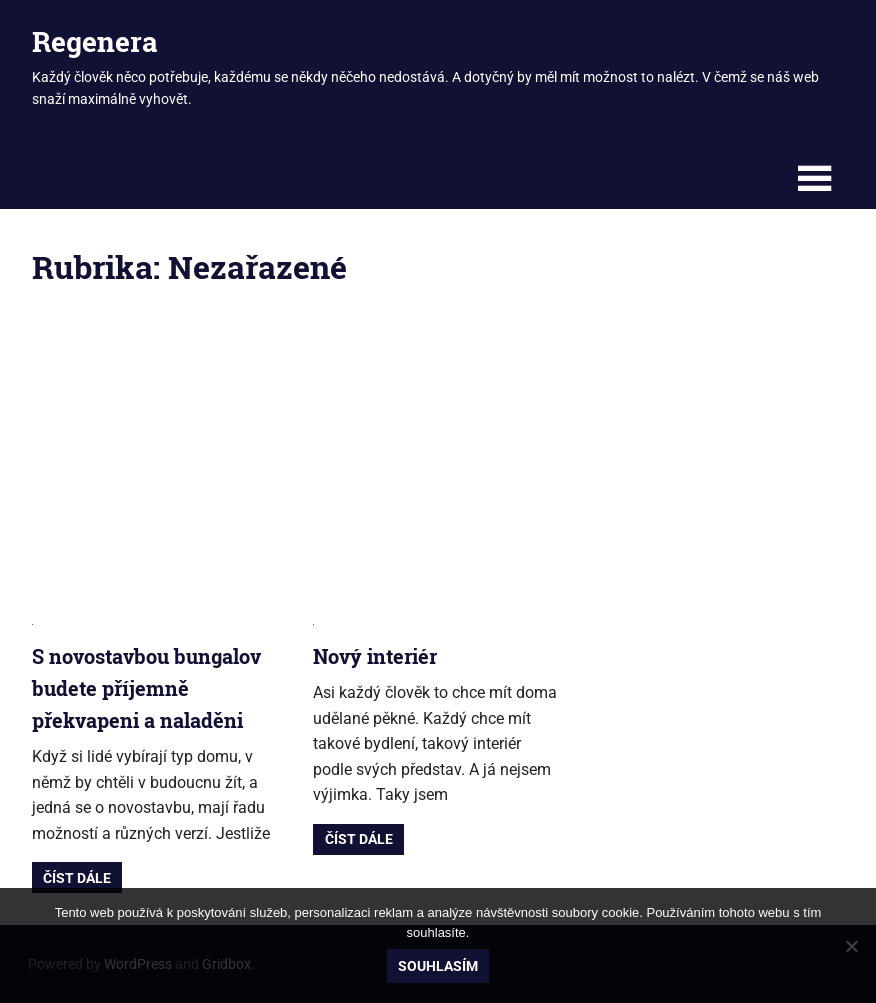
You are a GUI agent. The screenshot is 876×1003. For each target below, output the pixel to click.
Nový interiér (375, 656)
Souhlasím (438, 966)
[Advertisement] (438, 464)
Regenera (94, 41)
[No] (851, 946)
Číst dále (77, 878)
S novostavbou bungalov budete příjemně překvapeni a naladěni (146, 688)
